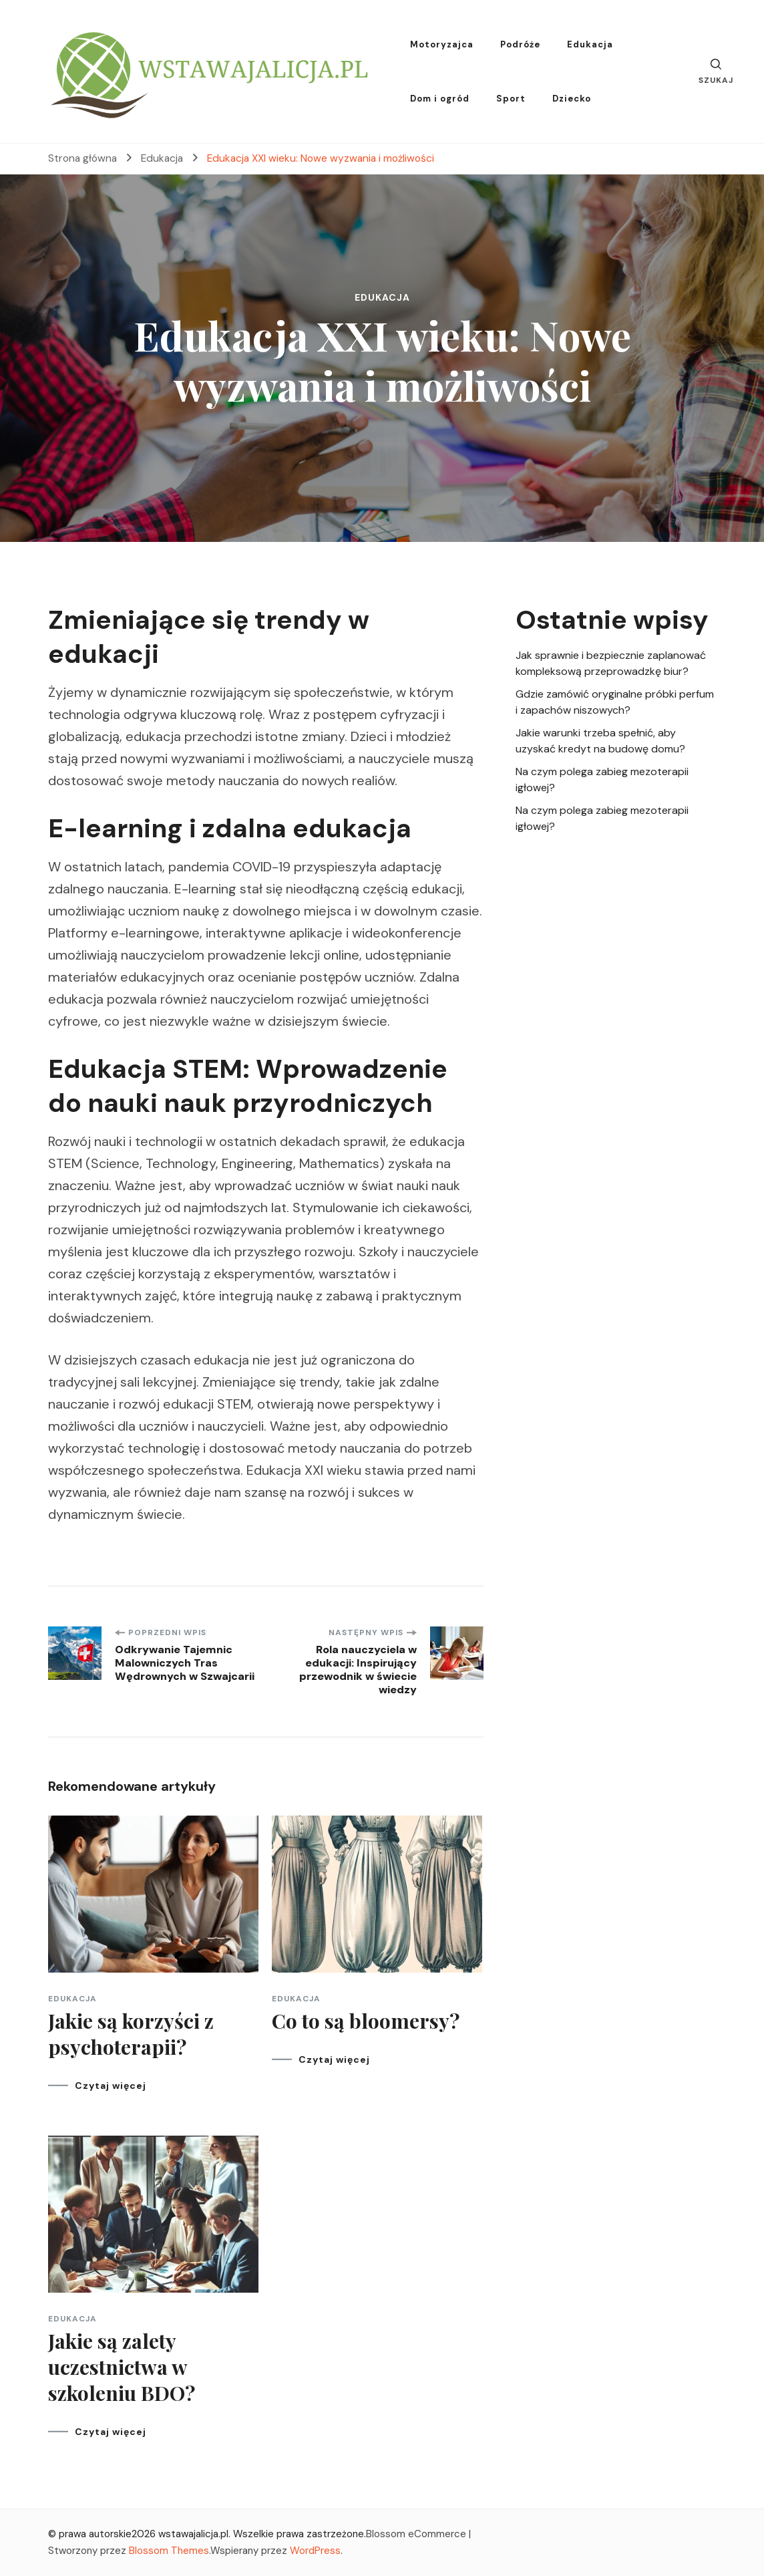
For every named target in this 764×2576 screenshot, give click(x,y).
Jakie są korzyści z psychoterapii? (131, 2033)
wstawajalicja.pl (193, 2534)
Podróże (520, 44)
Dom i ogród (439, 98)
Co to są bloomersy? (365, 2020)
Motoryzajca (441, 44)
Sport (511, 98)
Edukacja (590, 44)
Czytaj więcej (110, 2085)
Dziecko (571, 98)
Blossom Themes (169, 2550)
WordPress (315, 2550)
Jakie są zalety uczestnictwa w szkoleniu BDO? (121, 2366)
